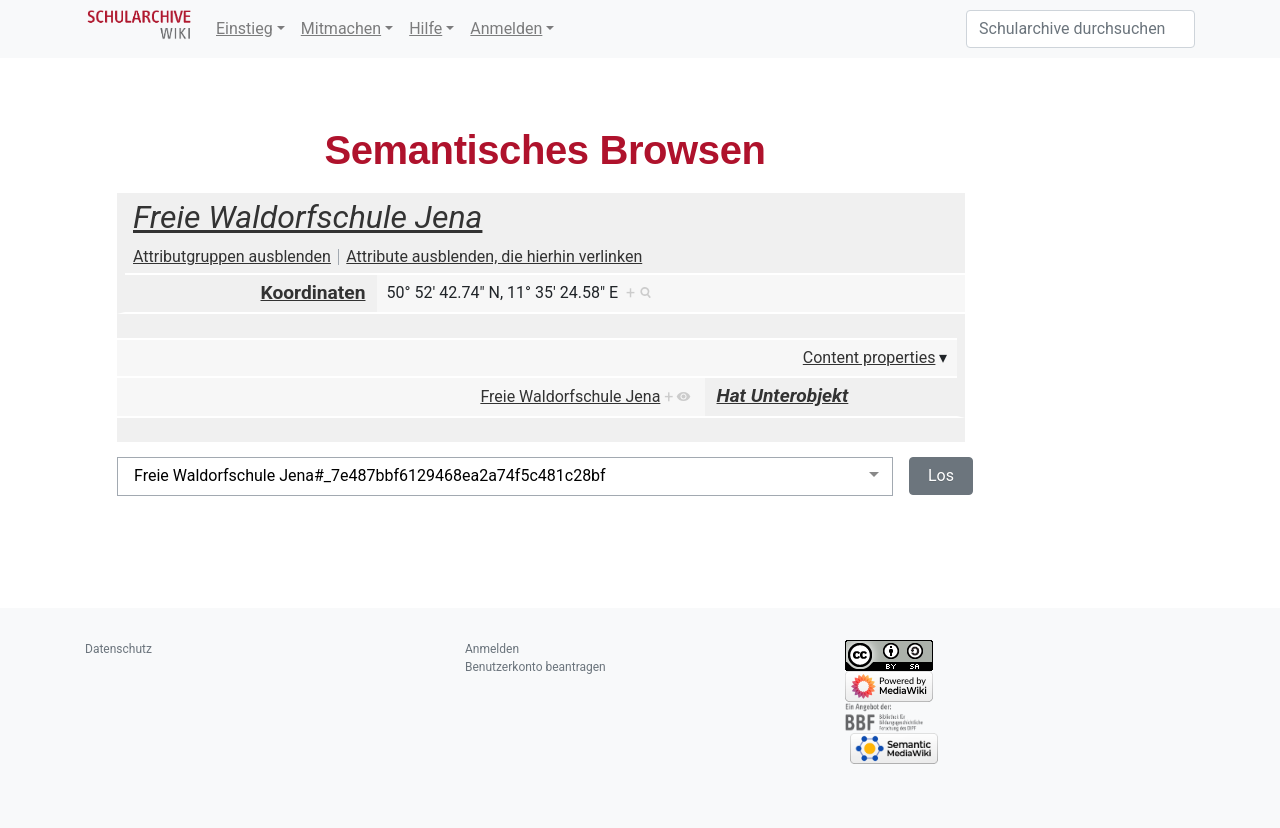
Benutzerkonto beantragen (535, 667)
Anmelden (506, 28)
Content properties (869, 357)
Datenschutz (118, 649)
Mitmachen (341, 28)
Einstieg (244, 28)
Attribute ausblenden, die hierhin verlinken (494, 256)
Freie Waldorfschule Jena (307, 217)
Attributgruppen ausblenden (232, 256)
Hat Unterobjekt (783, 395)
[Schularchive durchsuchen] (1080, 29)
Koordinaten (313, 292)
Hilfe (425, 28)
